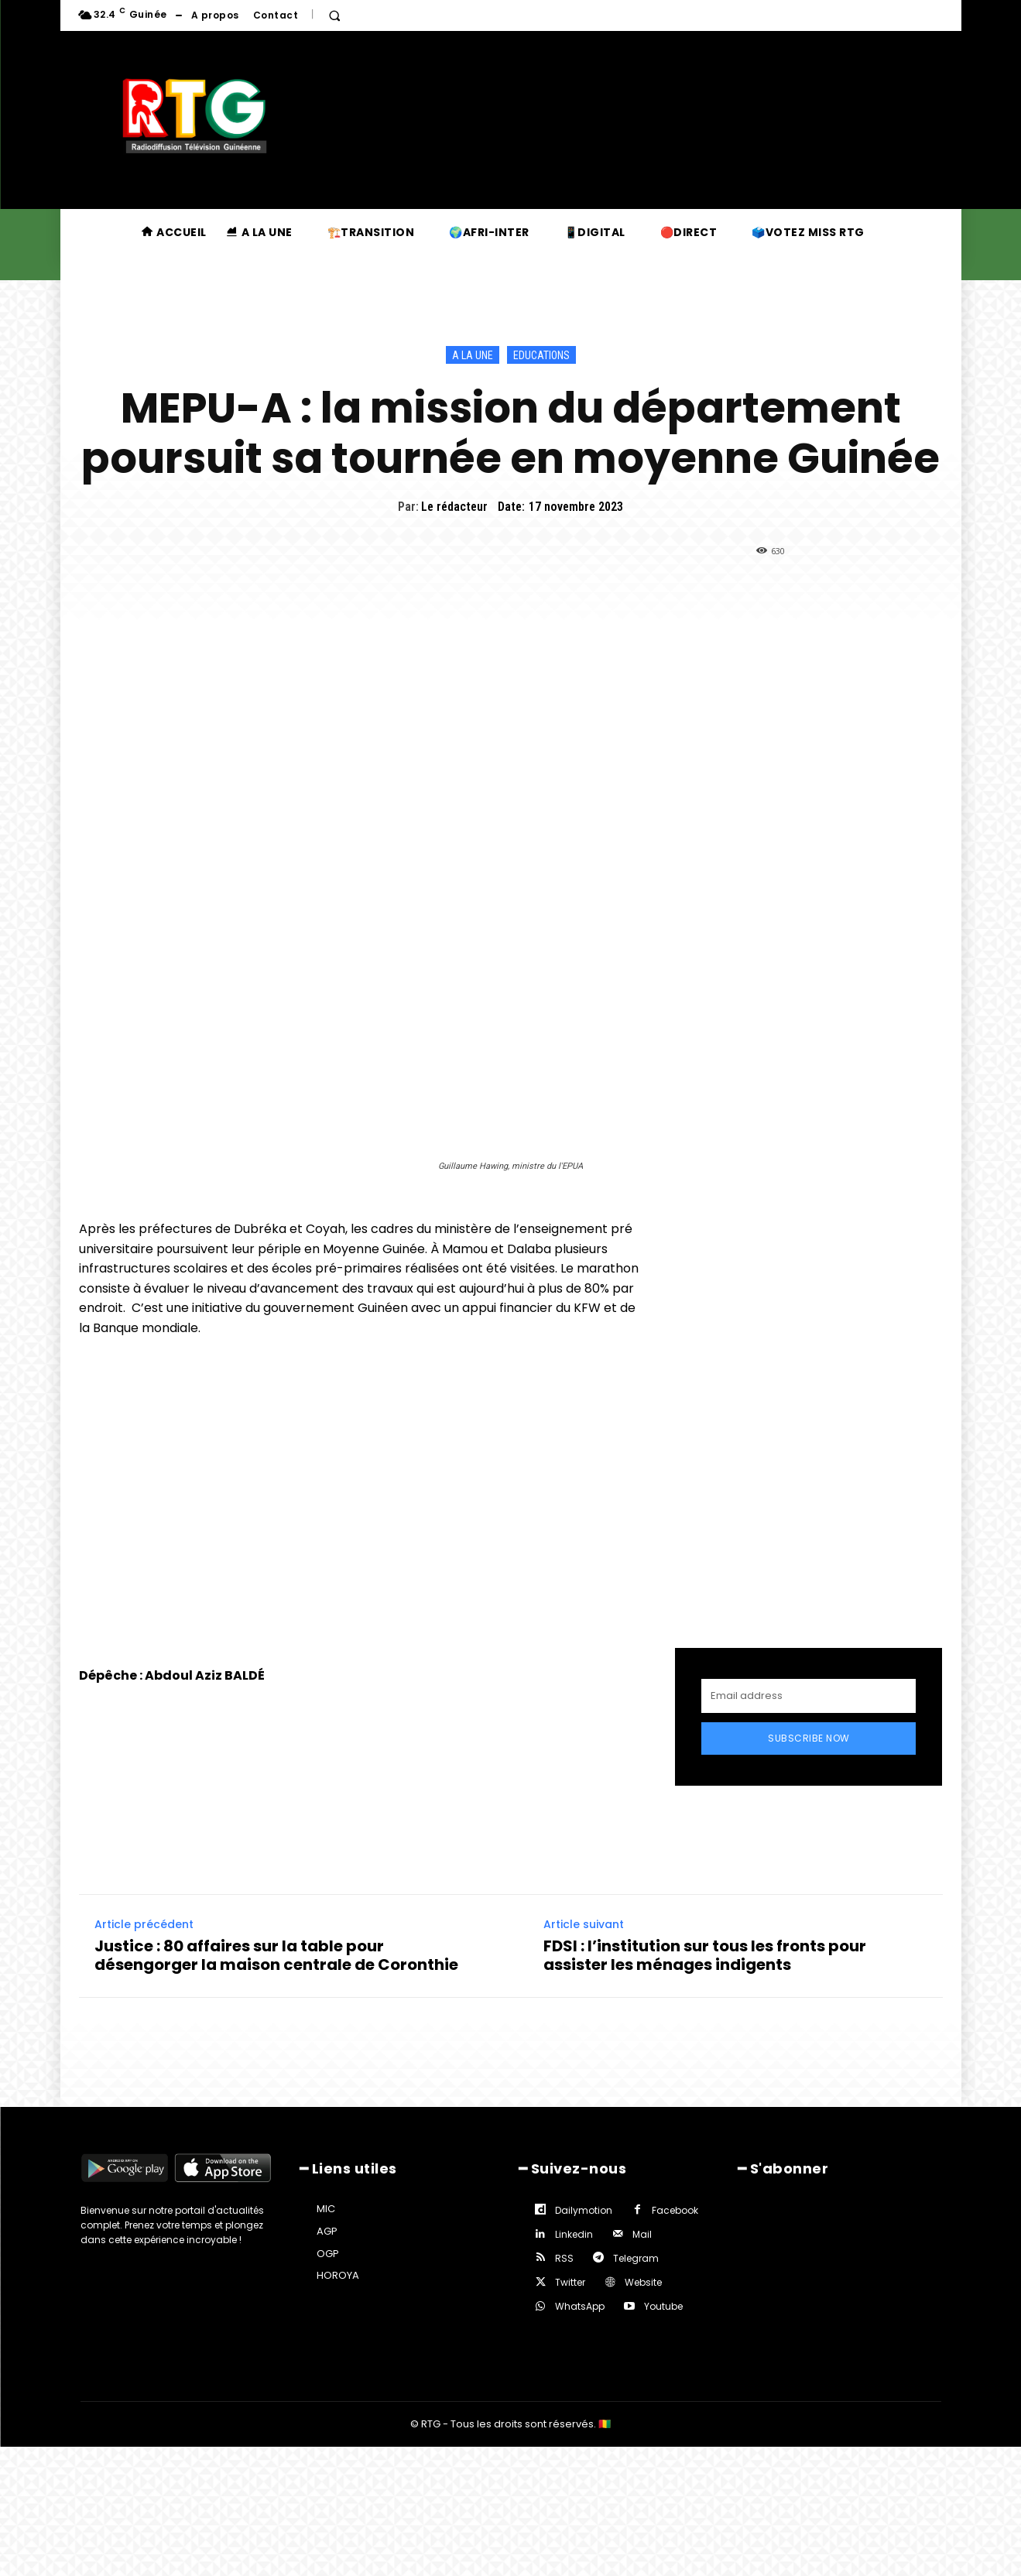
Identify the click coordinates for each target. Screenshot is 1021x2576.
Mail (642, 2234)
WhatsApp (580, 2306)
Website (643, 2282)
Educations (541, 355)
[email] (808, 1696)
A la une (472, 355)
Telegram (636, 2258)
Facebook (675, 2210)
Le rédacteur (454, 506)
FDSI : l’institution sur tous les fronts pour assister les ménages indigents (704, 1955)
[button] (334, 15)
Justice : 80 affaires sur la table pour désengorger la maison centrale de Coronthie (276, 1955)
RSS (564, 2258)
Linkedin (574, 2234)
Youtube (663, 2306)
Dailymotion (583, 2210)
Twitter (570, 2282)
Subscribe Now (809, 1738)
